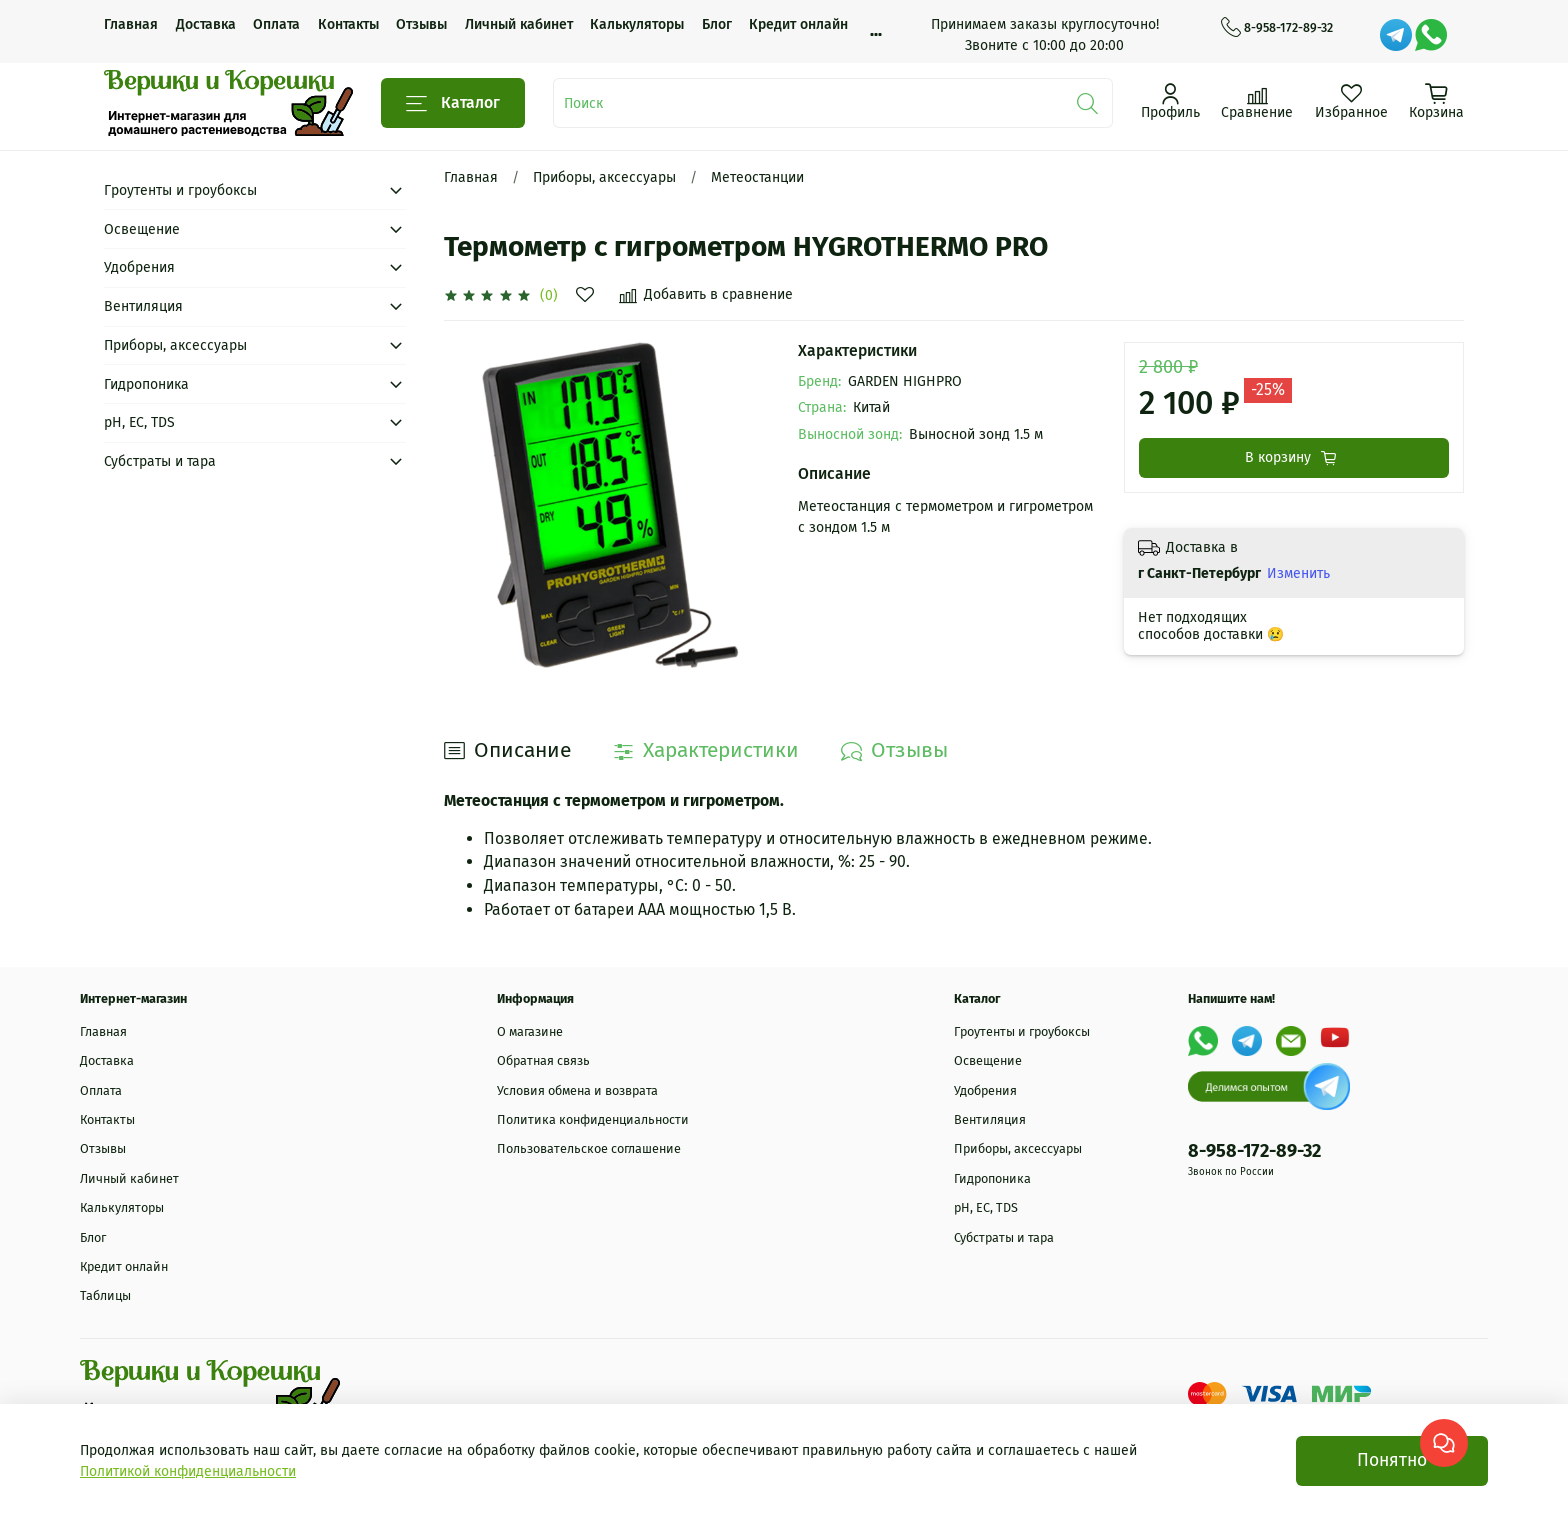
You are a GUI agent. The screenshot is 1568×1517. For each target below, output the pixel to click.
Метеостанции (757, 177)
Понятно (1392, 1460)
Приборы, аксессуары (604, 177)
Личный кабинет (519, 24)
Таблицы (105, 1295)
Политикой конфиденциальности (188, 1471)
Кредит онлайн (798, 24)
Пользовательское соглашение (589, 1148)
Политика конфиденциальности (593, 1119)
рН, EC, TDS (139, 422)
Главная (131, 24)
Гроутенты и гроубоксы (180, 190)
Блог (717, 24)
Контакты (348, 24)
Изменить (1298, 573)
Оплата (276, 24)
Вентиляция (143, 306)
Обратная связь (543, 1060)
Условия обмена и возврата (577, 1090)
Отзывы (421, 24)
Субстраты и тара (160, 461)
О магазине (530, 1031)
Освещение (142, 229)
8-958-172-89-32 (1277, 28)
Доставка (206, 24)
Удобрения (139, 267)
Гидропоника (146, 384)
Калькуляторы (637, 24)
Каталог (453, 103)
